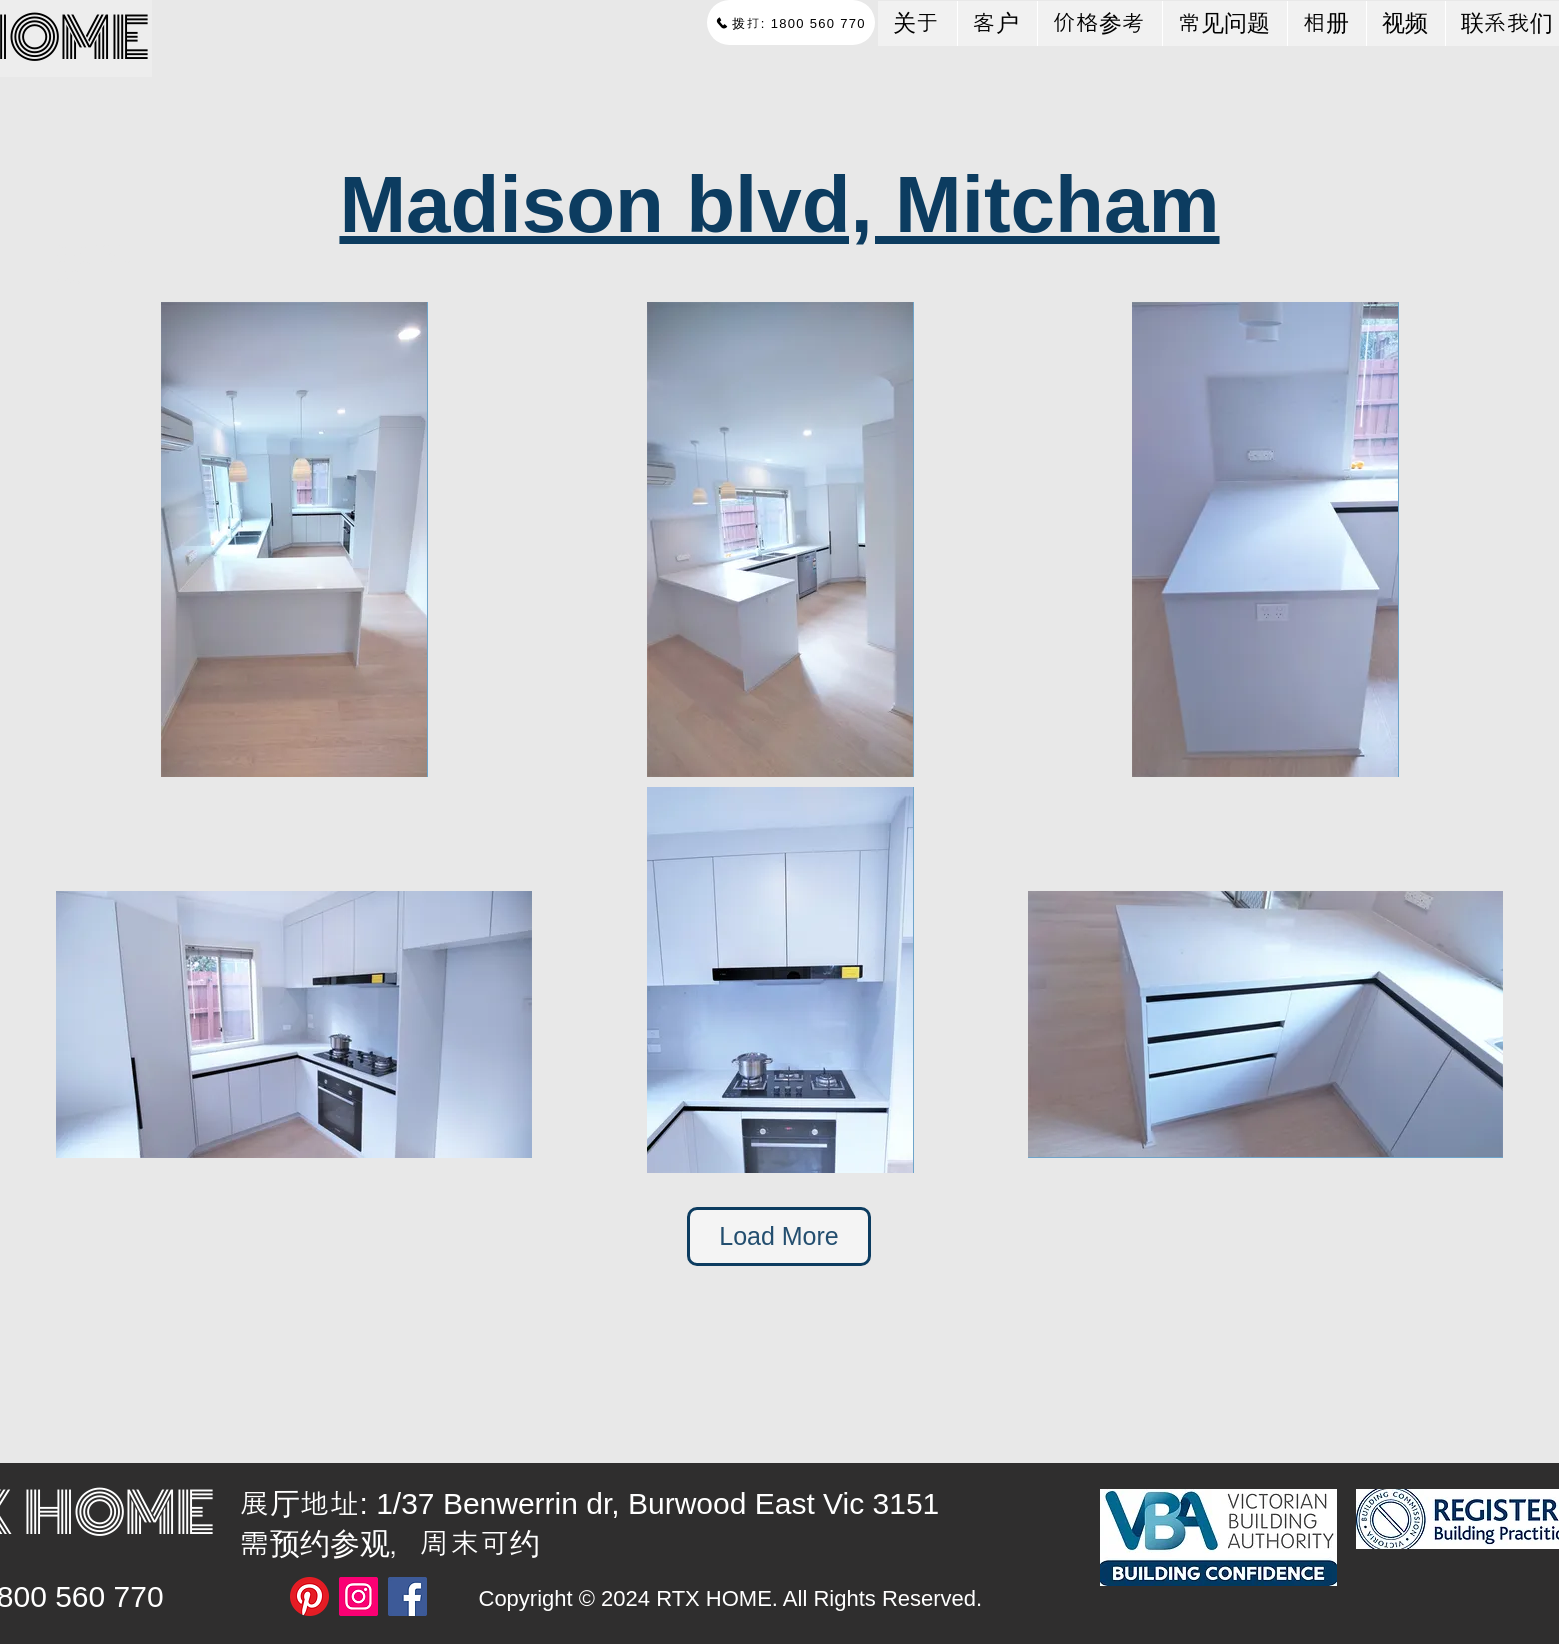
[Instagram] (358, 1596)
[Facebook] (407, 1596)
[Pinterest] (309, 1596)
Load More (779, 1236)
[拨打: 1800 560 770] (791, 22)
